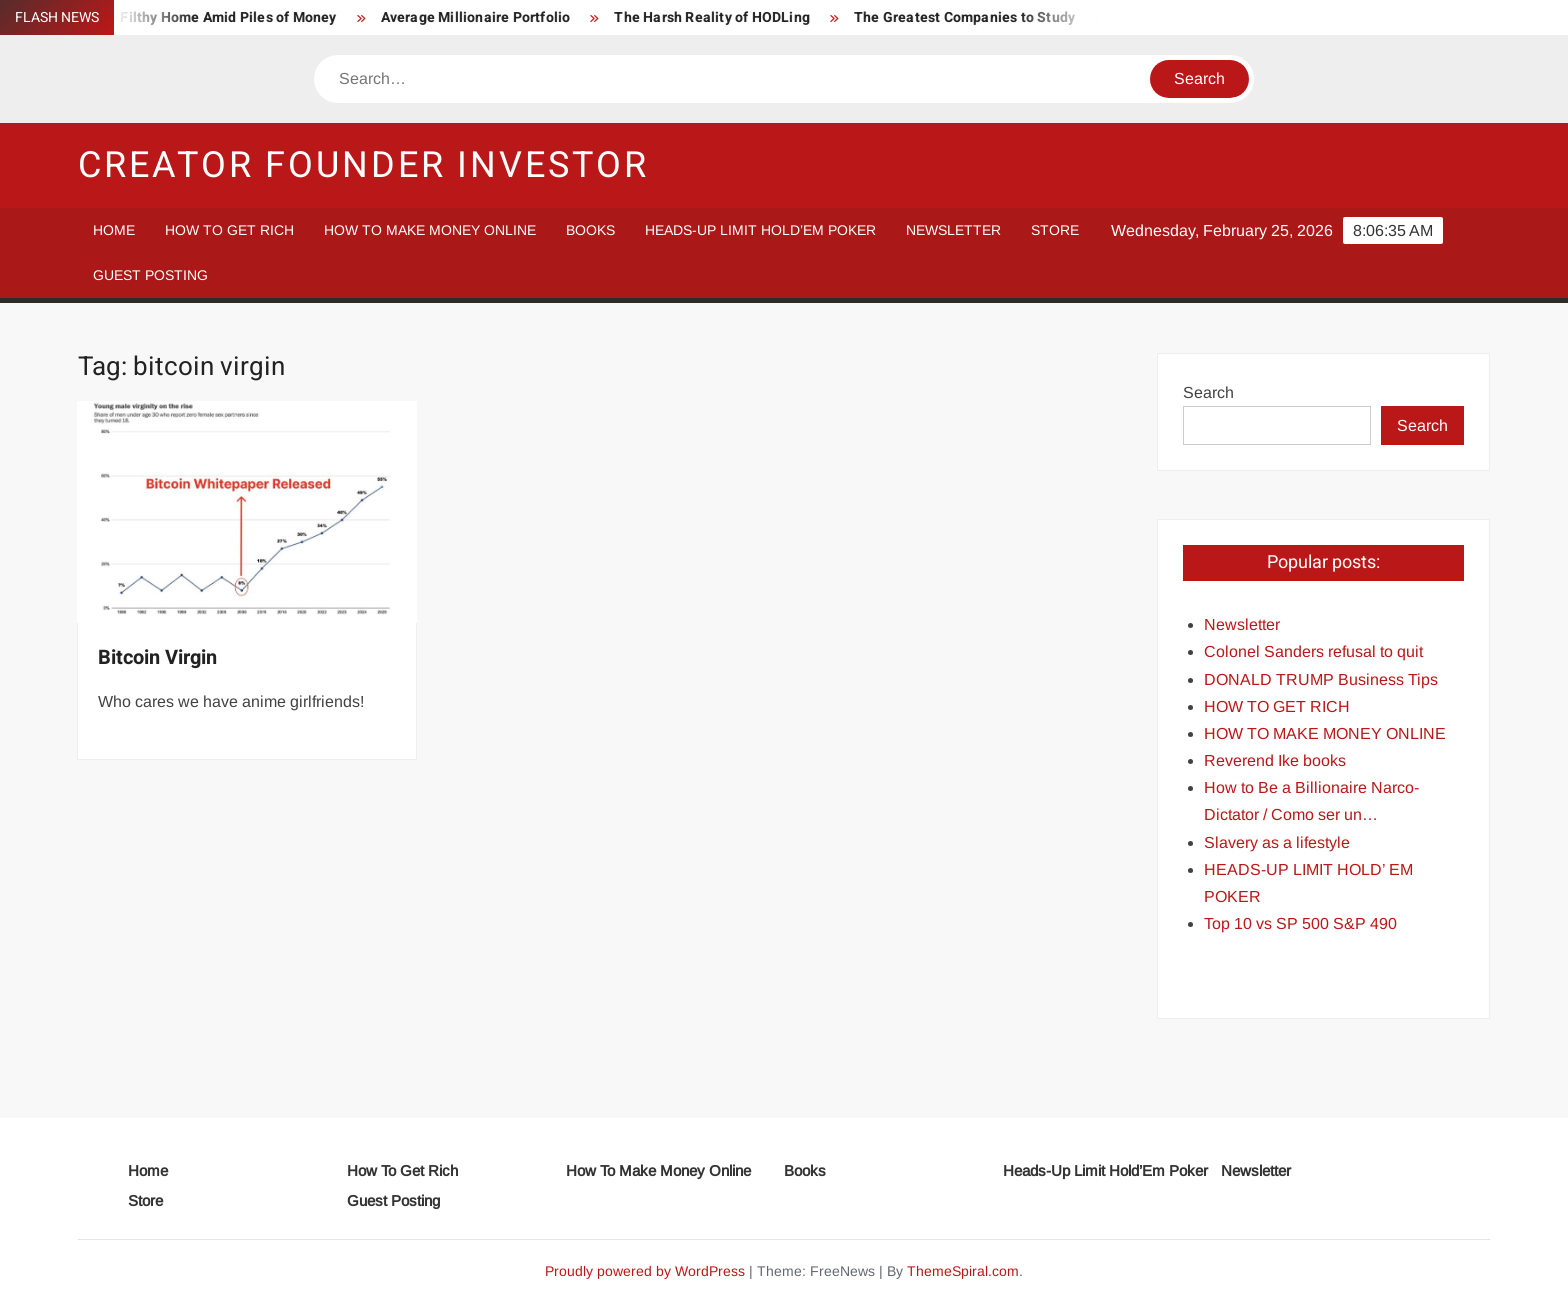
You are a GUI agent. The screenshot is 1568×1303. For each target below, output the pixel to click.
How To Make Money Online (430, 230)
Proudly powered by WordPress (645, 1271)
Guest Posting (150, 275)
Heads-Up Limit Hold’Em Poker (760, 230)
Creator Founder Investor (363, 165)
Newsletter (953, 230)
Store (1055, 230)
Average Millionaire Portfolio (488, 17)
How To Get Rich (229, 230)
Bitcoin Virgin (157, 657)
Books (590, 230)
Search (1208, 392)
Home (114, 230)
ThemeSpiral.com (963, 1271)
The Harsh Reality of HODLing (725, 17)
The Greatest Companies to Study (976, 17)
